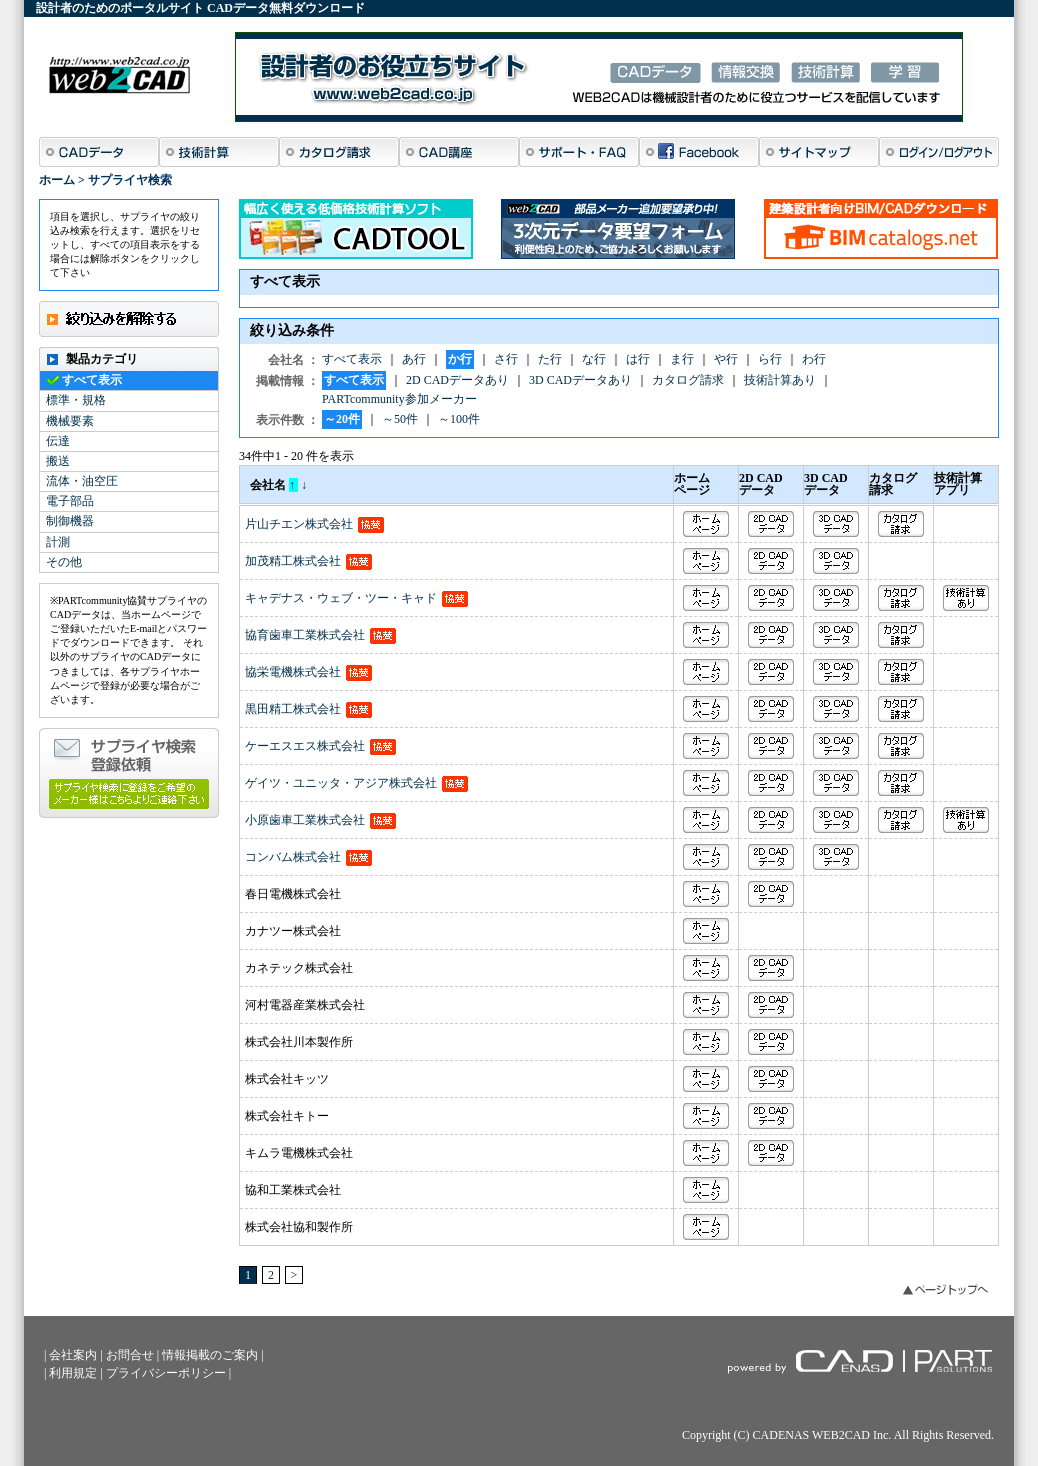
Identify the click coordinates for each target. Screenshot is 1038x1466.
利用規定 (73, 1373)
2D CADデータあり (457, 380)
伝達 (58, 441)
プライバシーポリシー (166, 1373)
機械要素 (70, 421)
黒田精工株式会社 (293, 709)
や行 (726, 359)
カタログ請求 (688, 380)
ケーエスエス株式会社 (305, 746)
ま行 (682, 359)
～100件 (459, 419)
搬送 (58, 461)
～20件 (342, 419)
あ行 (414, 359)
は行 (638, 359)
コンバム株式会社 (293, 857)
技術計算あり (780, 380)
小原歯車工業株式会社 (305, 820)
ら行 (770, 359)
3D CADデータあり (580, 380)
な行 (594, 359)
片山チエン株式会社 (299, 524)
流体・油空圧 (82, 481)
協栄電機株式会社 (293, 672)
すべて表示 (92, 380)
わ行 (814, 359)
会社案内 (73, 1355)
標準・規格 (76, 400)
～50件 (400, 419)
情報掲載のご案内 (210, 1355)
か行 (460, 359)
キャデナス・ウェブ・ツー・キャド (341, 598)
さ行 (506, 359)
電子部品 (70, 501)
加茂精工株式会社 (293, 561)
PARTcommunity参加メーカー (399, 399)
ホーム (57, 180)
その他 (64, 562)
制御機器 (70, 521)
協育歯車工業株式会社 (305, 635)
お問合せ (130, 1355)
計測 (58, 542)
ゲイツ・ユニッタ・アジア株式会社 (341, 783)
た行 (550, 359)
